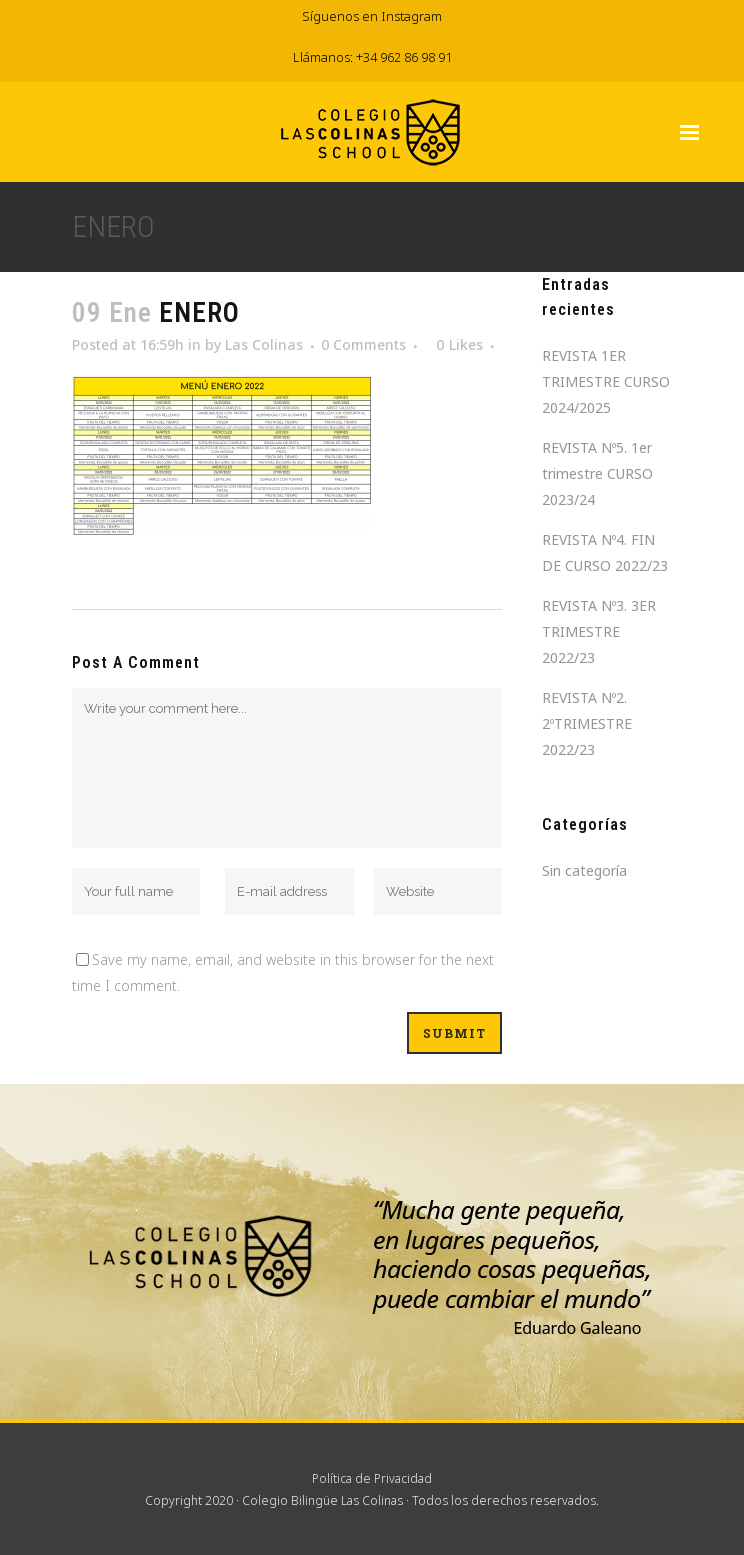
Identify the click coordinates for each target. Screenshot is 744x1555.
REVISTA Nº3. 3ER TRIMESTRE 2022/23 (599, 631)
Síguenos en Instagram (372, 16)
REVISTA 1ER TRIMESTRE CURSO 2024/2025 (606, 381)
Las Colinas (264, 344)
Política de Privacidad (372, 1478)
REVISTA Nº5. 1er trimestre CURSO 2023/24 (597, 473)
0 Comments (363, 344)
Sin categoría (584, 870)
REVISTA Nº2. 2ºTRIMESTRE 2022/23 (587, 723)
